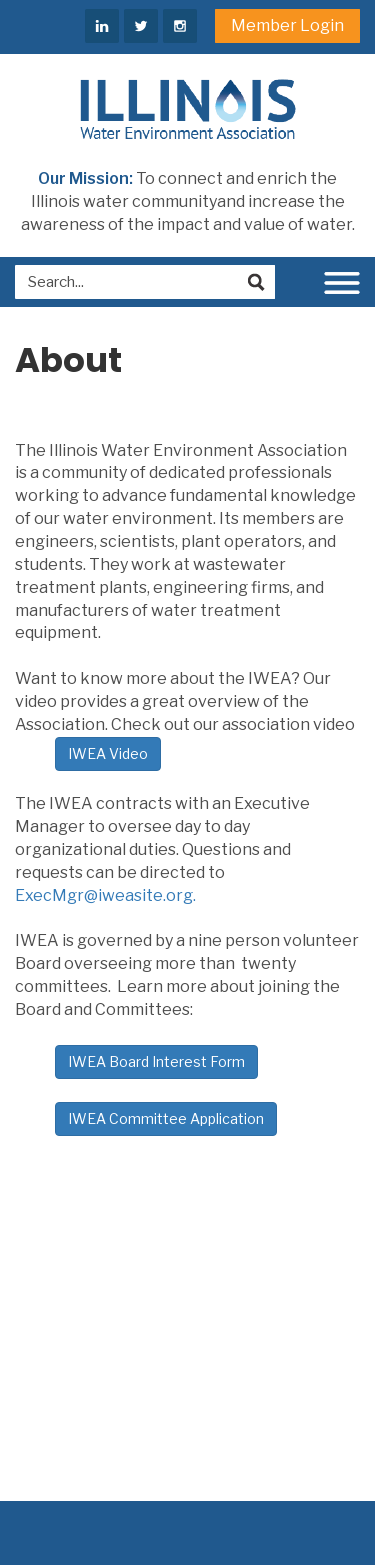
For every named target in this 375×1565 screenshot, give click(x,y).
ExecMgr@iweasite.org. (105, 895)
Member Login (287, 25)
